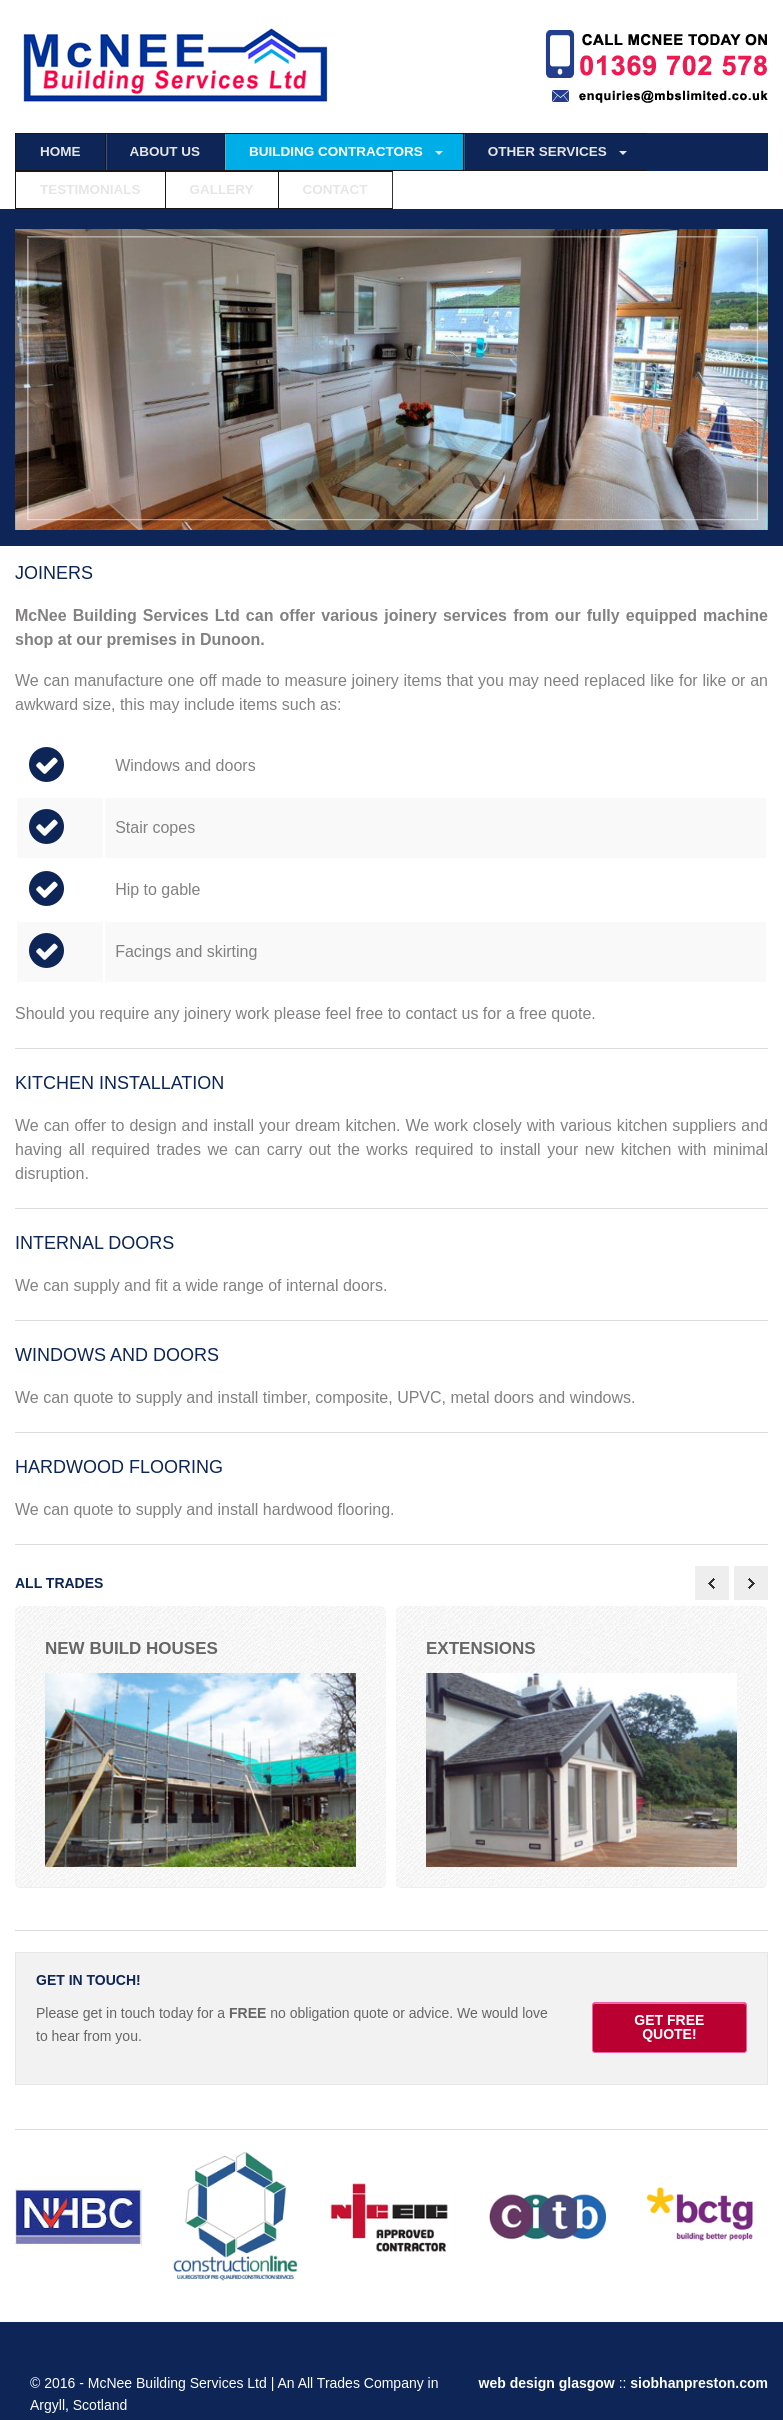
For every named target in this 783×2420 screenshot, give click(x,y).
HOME (60, 151)
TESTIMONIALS (90, 189)
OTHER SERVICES (547, 151)
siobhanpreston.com (699, 2379)
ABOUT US (165, 151)
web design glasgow (549, 2379)
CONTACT (335, 189)
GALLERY (222, 189)
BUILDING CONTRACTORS (336, 151)
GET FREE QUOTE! (669, 2024)
